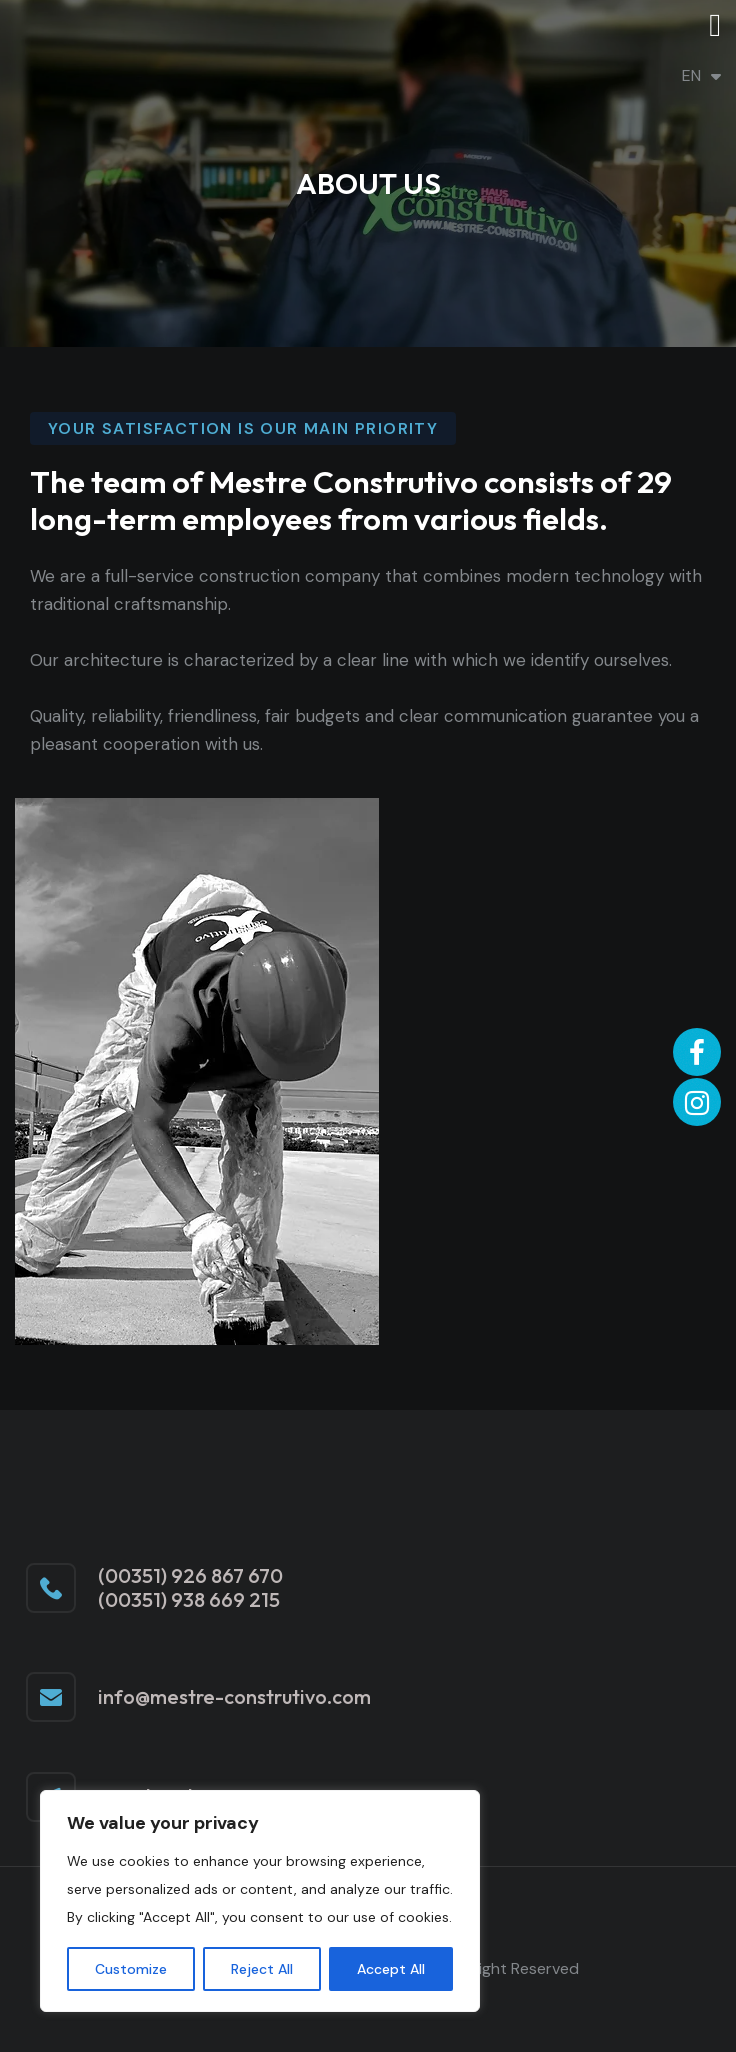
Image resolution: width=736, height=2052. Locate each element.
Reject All (262, 1969)
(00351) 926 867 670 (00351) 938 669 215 (190, 1588)
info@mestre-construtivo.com (234, 1696)
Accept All (391, 1969)
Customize (131, 1969)
